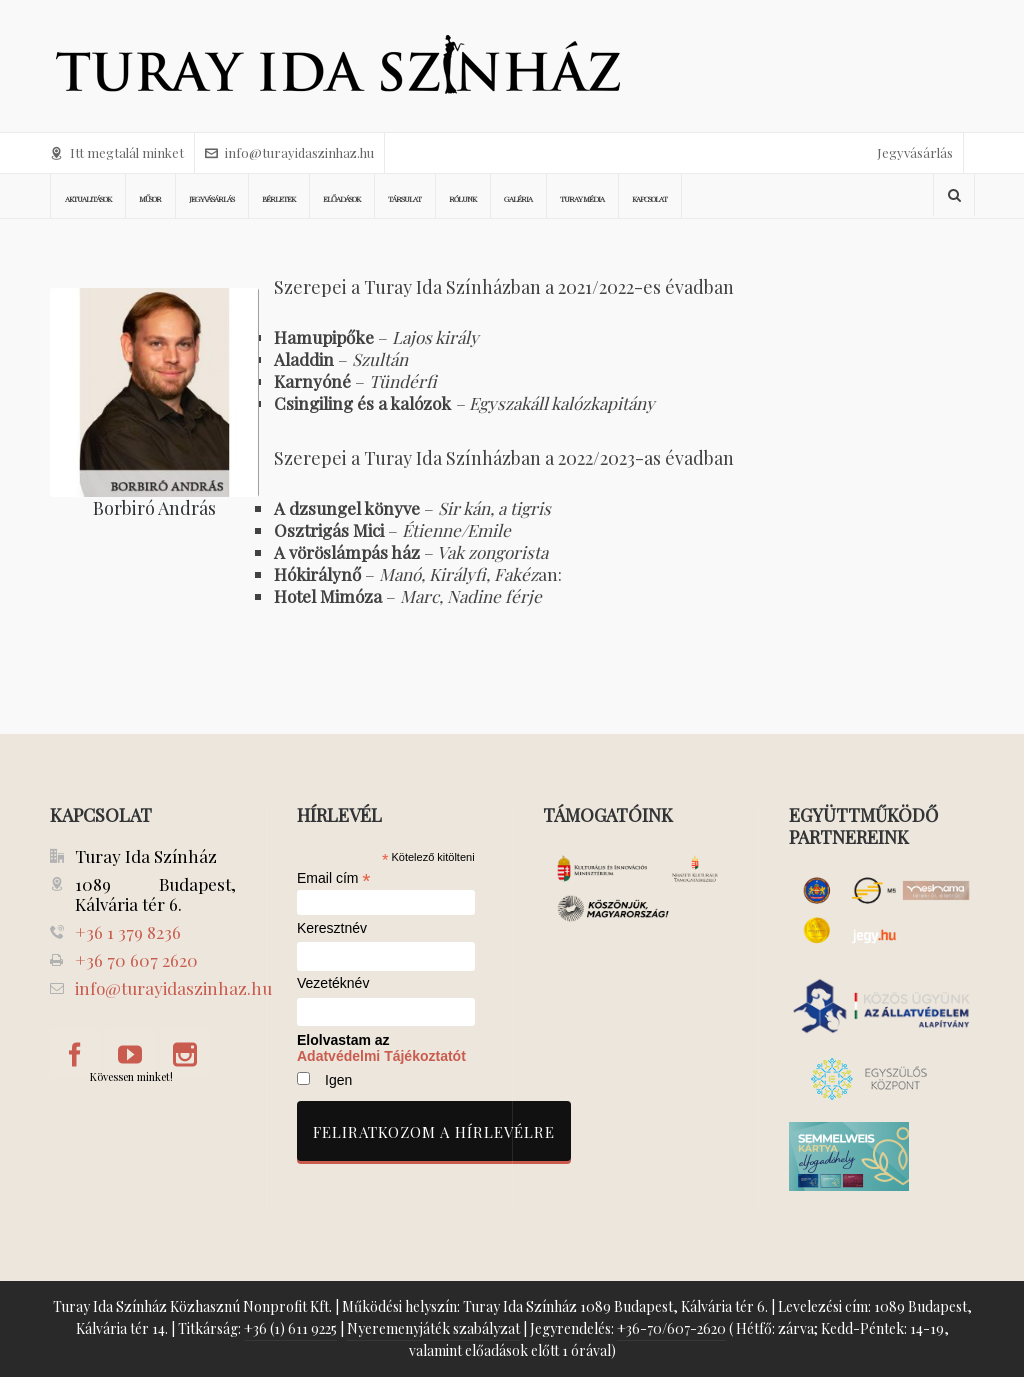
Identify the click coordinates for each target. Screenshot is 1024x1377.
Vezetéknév (333, 983)
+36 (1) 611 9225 (290, 1328)
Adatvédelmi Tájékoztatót (381, 1056)
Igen (338, 1080)
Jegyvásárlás (915, 152)
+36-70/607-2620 (671, 1328)
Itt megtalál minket (117, 152)
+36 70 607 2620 (136, 960)
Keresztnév (332, 928)
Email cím (334, 878)
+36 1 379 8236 (128, 932)
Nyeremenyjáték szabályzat (433, 1328)
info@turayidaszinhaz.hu (289, 152)
